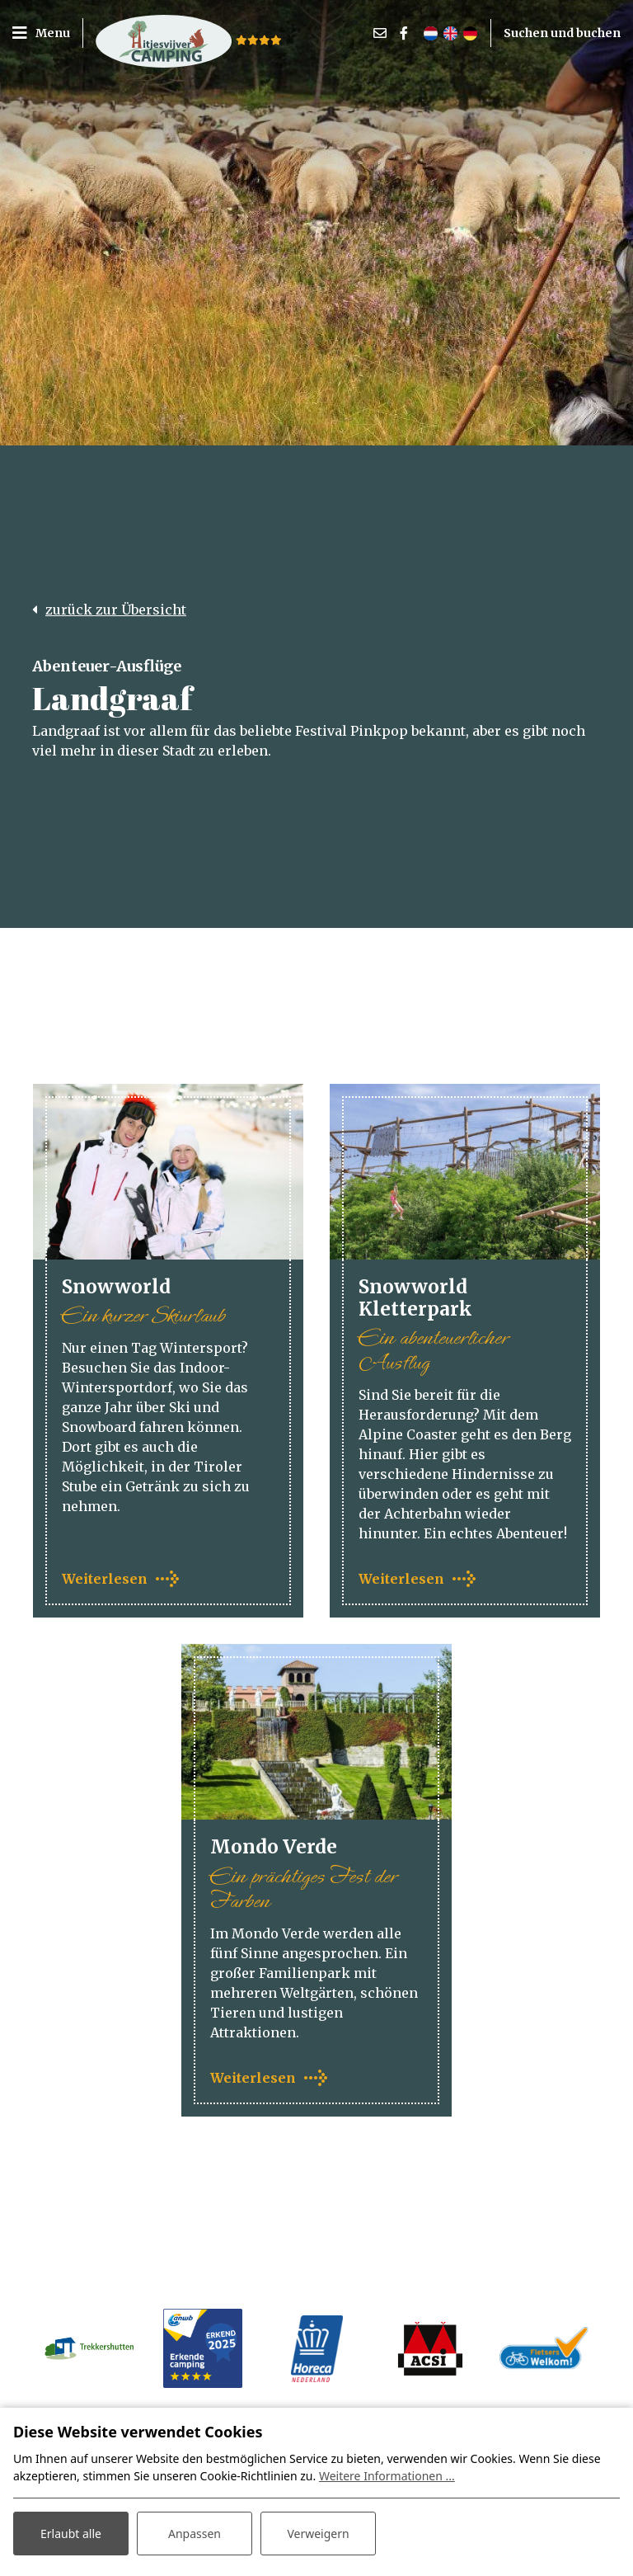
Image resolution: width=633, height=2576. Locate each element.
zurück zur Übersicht (115, 609)
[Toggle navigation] (47, 33)
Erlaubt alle (70, 2533)
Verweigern (318, 2533)
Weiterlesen (105, 1579)
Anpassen (194, 2533)
